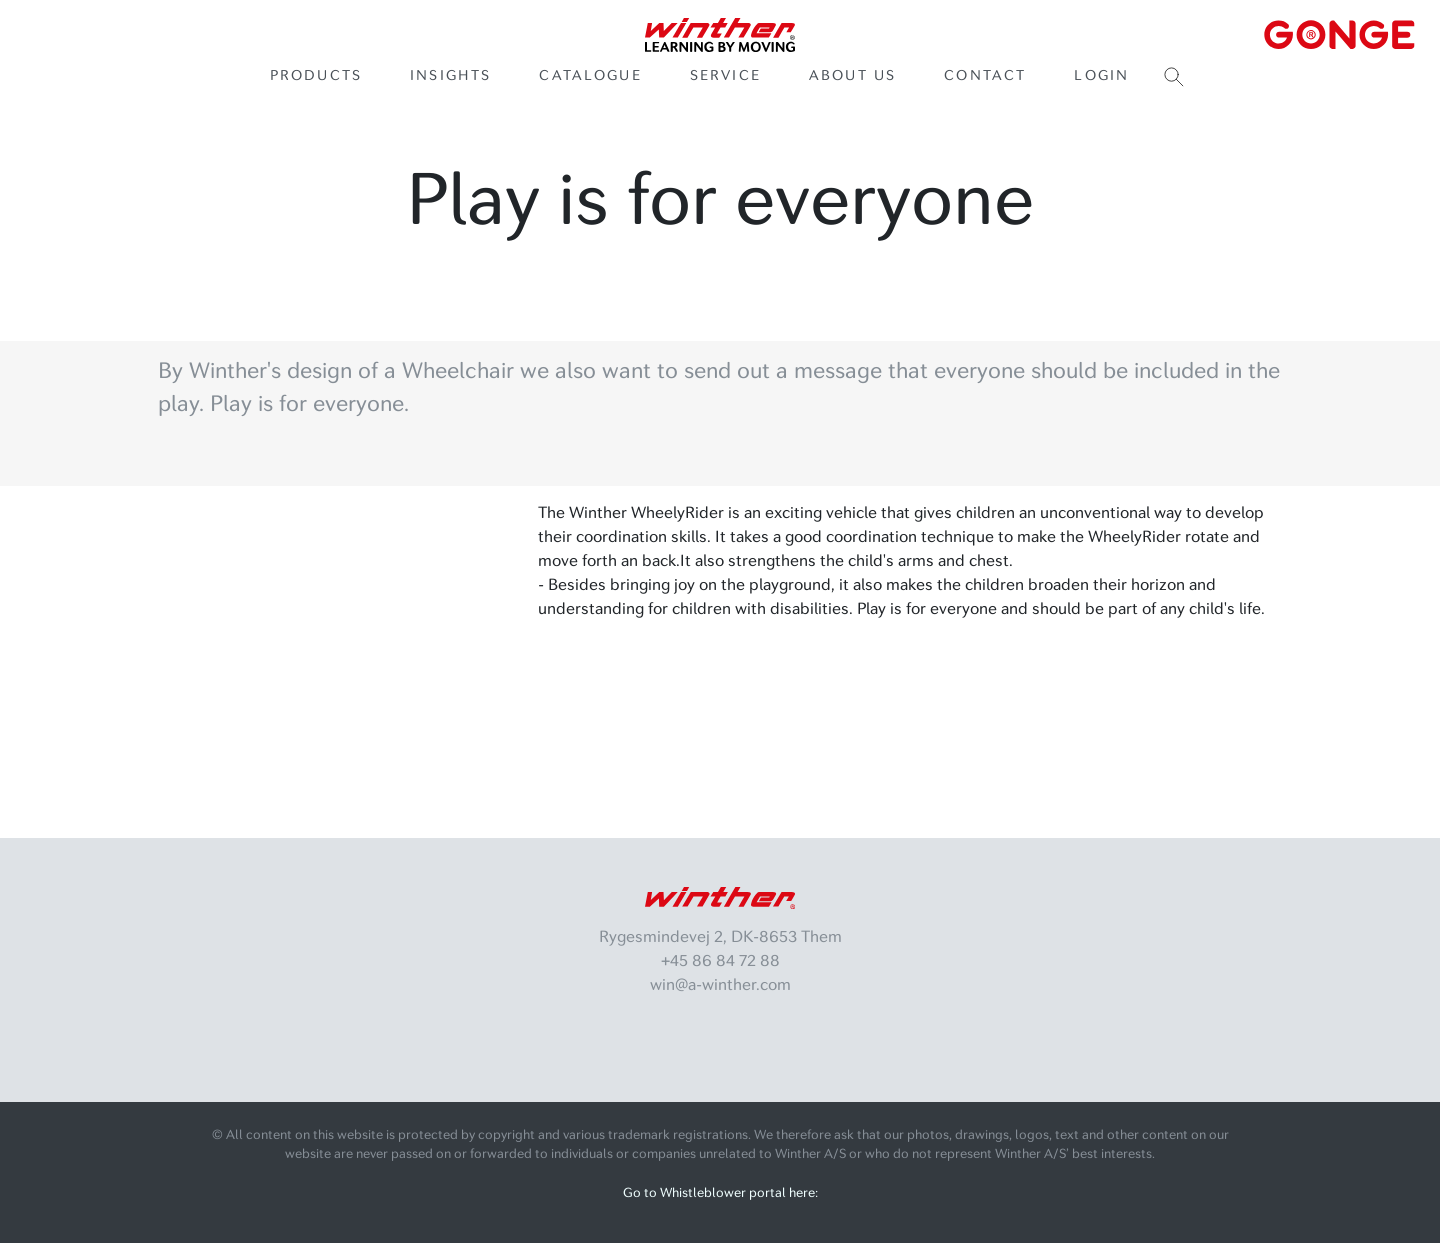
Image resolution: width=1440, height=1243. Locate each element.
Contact (985, 76)
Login (1101, 76)
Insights (450, 76)
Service (725, 76)
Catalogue (590, 76)
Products (316, 76)
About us (852, 76)
